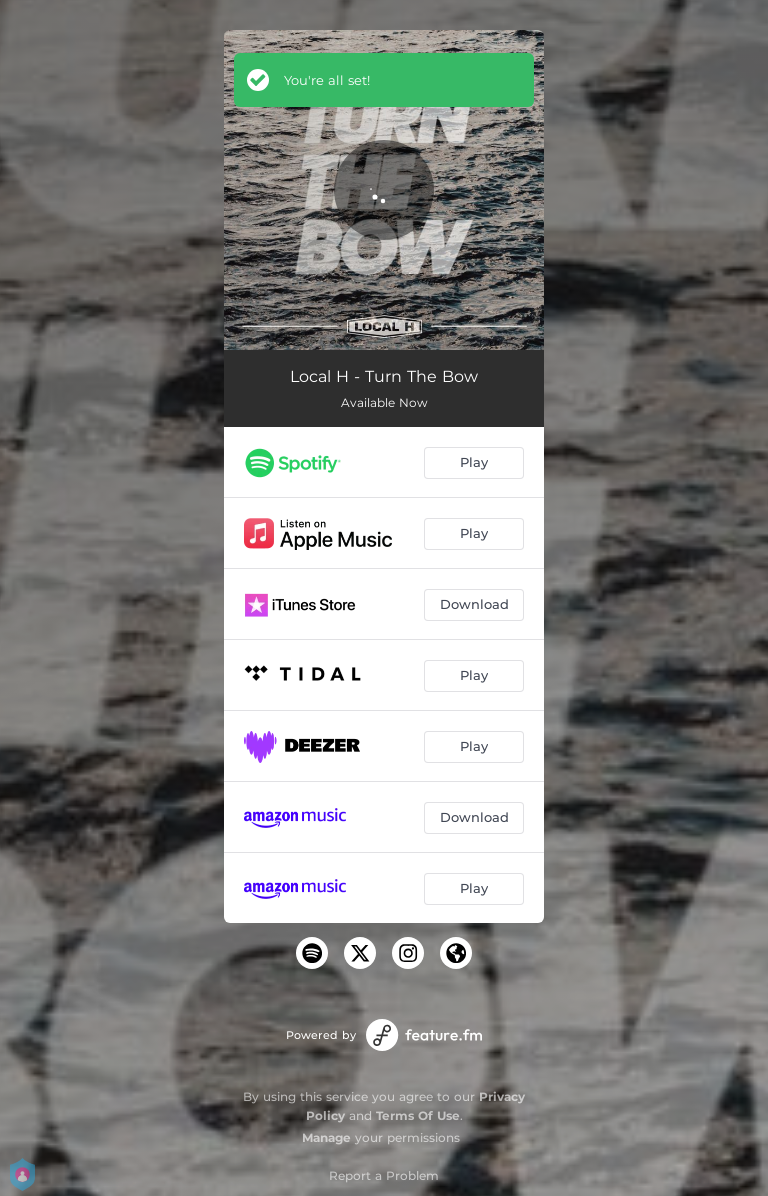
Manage (326, 1137)
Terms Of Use (418, 1115)
